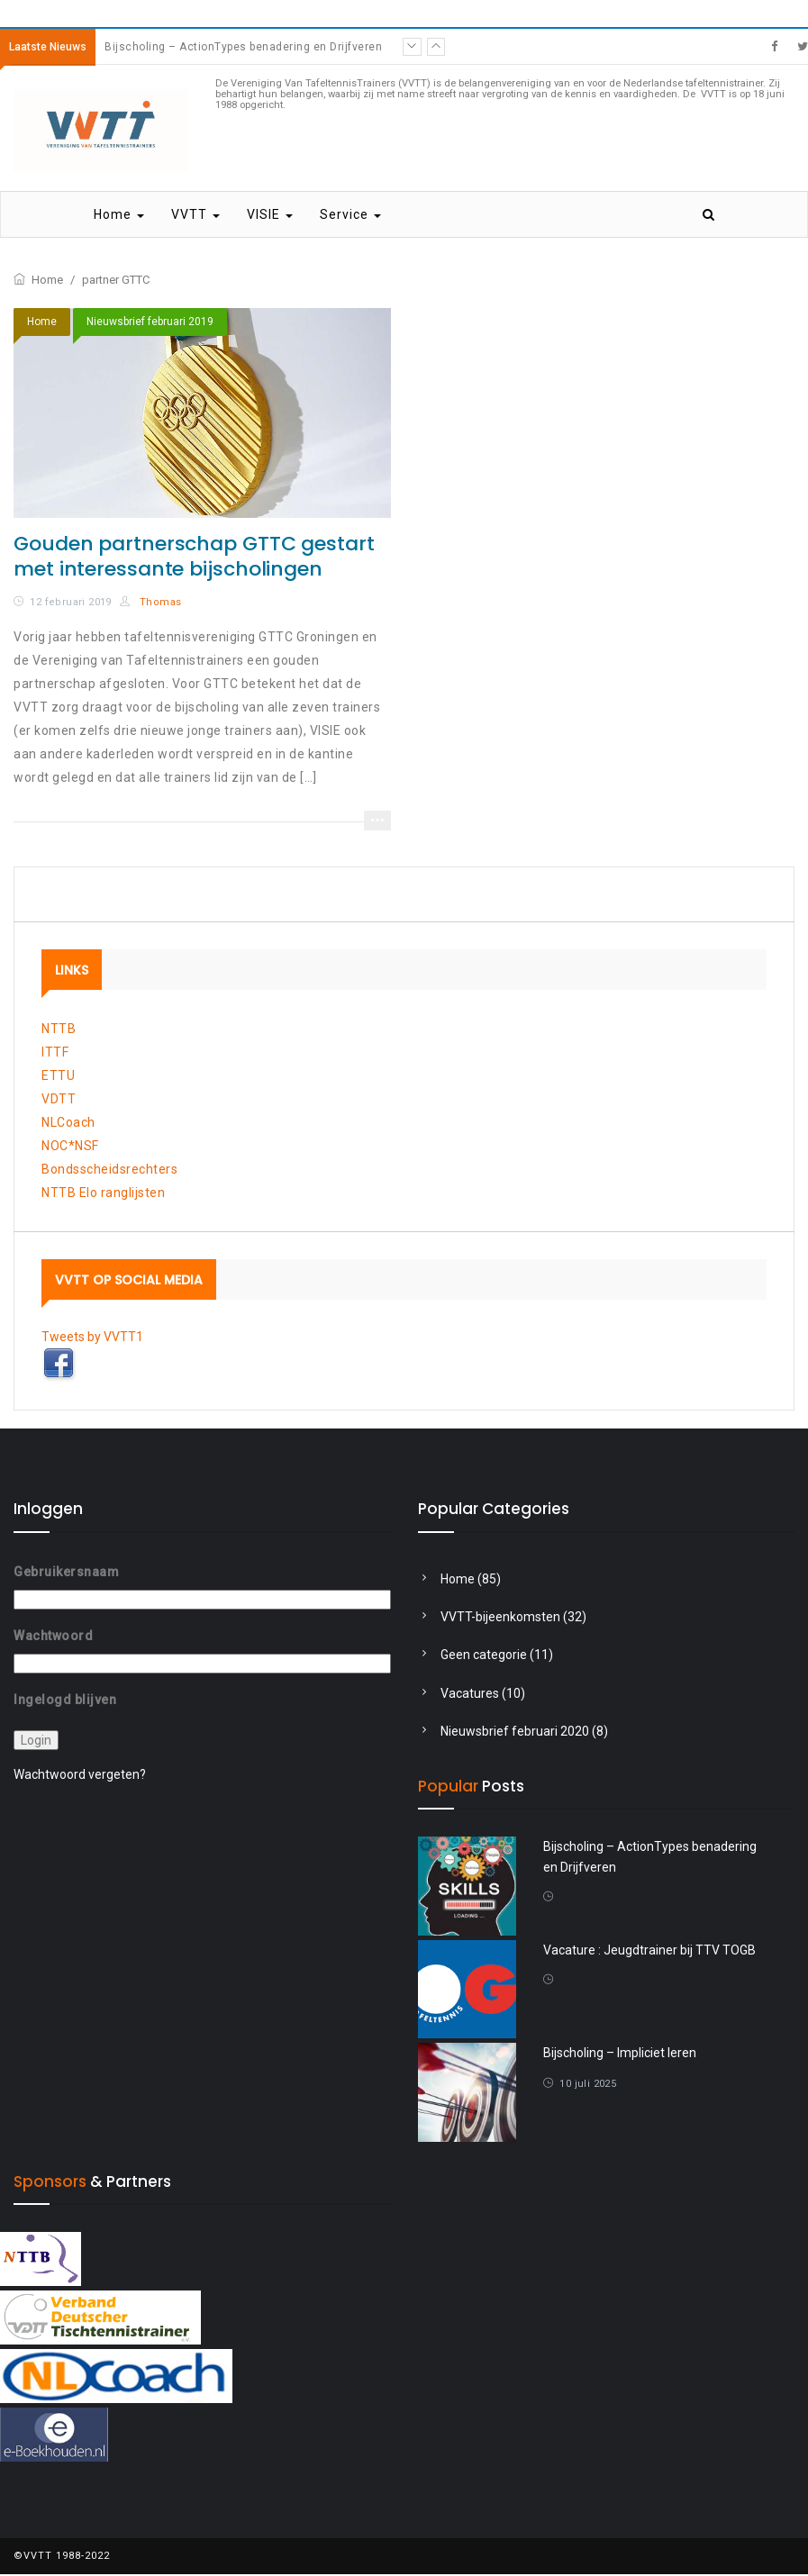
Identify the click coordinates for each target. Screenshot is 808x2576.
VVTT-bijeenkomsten (500, 1617)
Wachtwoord (53, 1636)
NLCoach (68, 1123)
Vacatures (469, 1694)
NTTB (58, 1029)
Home (119, 216)
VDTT (58, 1100)
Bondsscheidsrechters (109, 1170)
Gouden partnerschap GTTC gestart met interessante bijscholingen (194, 557)
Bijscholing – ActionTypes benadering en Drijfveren (243, 47)
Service (350, 216)
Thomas (150, 603)
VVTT (195, 216)
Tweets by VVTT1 (92, 1337)
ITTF (54, 1053)
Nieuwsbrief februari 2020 (514, 1732)
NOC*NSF (70, 1146)
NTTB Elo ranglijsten (103, 1193)
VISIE (270, 216)
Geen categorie (483, 1656)
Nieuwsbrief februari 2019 (149, 322)
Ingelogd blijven (65, 1700)
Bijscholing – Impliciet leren (619, 2054)
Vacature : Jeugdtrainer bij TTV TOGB (649, 1951)
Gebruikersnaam (66, 1572)
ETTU (58, 1076)
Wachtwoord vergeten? (80, 1775)
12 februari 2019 (70, 603)
